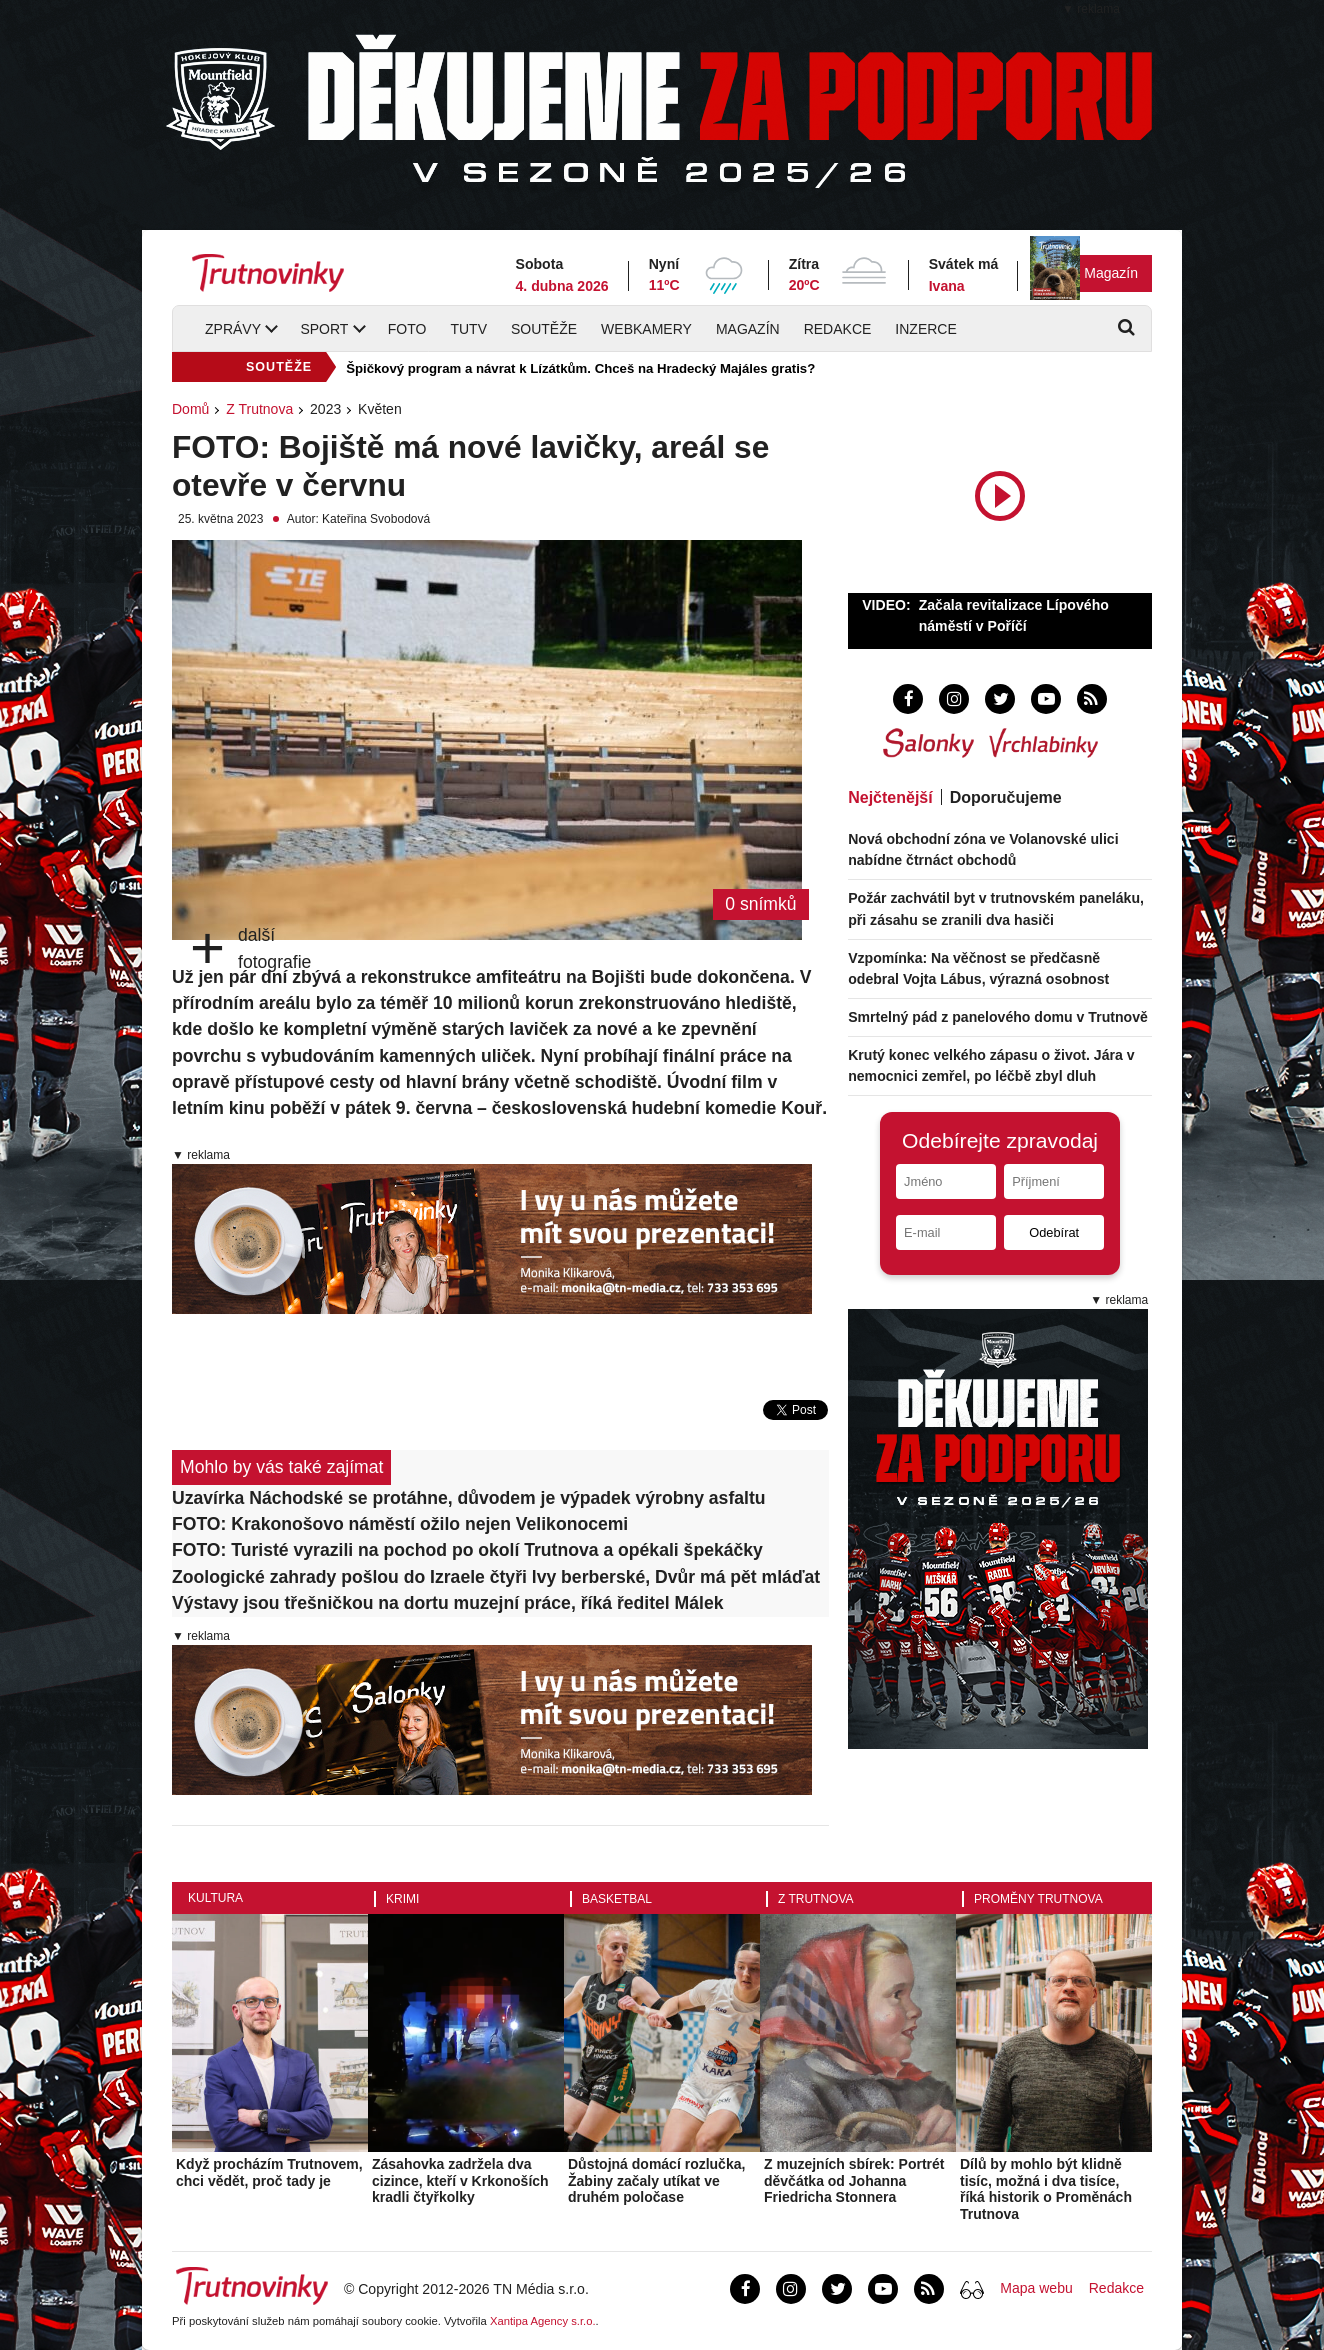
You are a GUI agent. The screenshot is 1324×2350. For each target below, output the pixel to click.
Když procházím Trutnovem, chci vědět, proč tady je (269, 2172)
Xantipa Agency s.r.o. (543, 2321)
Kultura (215, 1898)
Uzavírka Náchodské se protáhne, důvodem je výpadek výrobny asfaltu (469, 1498)
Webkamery (646, 329)
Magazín (1111, 273)
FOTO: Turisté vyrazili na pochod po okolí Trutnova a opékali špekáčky (467, 1550)
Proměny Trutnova (1038, 1899)
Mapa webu (1036, 2288)
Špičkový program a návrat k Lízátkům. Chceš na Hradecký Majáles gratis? (580, 368)
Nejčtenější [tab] (890, 797)
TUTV (468, 329)
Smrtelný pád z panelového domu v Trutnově (998, 1017)
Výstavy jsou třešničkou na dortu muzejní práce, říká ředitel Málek (447, 1603)
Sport (324, 329)
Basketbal (617, 1899)
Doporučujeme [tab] (1006, 797)
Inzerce (925, 329)
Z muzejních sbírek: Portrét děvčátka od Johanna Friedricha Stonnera (854, 2181)
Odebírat (1054, 1232)
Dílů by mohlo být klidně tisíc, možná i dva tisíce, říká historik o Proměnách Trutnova (1046, 2189)
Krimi (402, 1899)
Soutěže (544, 329)
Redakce (838, 329)
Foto (407, 329)
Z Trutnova (259, 409)
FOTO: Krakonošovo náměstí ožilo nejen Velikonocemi (400, 1524)
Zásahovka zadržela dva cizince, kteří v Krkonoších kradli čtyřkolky (460, 2181)
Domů (190, 409)
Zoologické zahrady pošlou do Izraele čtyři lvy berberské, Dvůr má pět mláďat (496, 1577)
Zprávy (233, 329)
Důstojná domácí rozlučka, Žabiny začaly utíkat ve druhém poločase (656, 2181)
